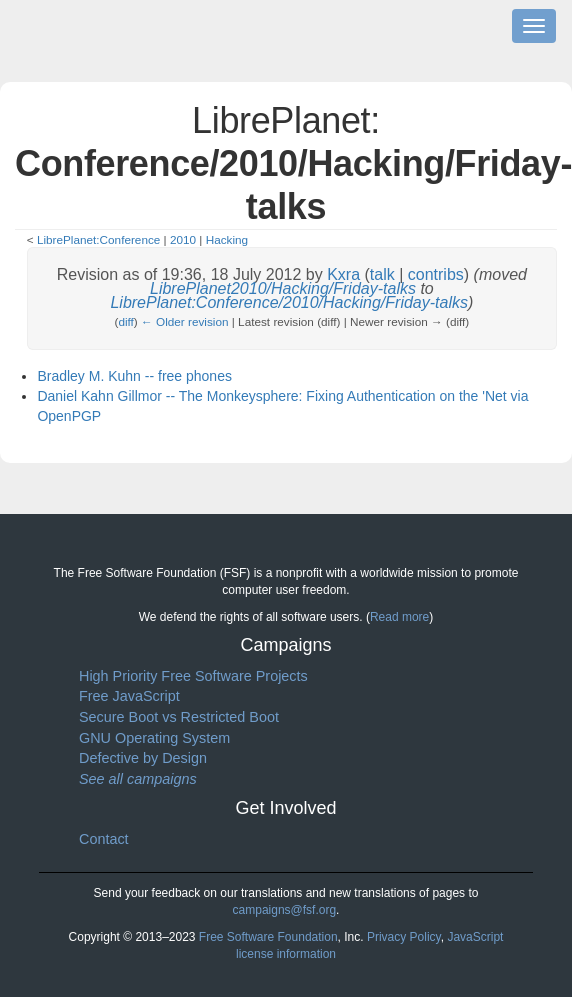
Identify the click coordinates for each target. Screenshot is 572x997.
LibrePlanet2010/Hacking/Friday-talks (283, 288)
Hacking (227, 239)
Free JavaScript (129, 696)
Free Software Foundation (268, 937)
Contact (104, 839)
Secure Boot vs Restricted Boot (179, 717)
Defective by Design (143, 758)
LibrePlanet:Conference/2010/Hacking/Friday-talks (289, 302)
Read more (399, 617)
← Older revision (185, 321)
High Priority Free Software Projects (193, 676)
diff (125, 321)
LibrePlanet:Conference (98, 239)
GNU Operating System (154, 738)
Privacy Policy (404, 937)
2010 (183, 239)
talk (382, 274)
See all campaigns (138, 779)
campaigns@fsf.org (285, 910)
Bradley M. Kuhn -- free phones (134, 376)
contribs (436, 274)
